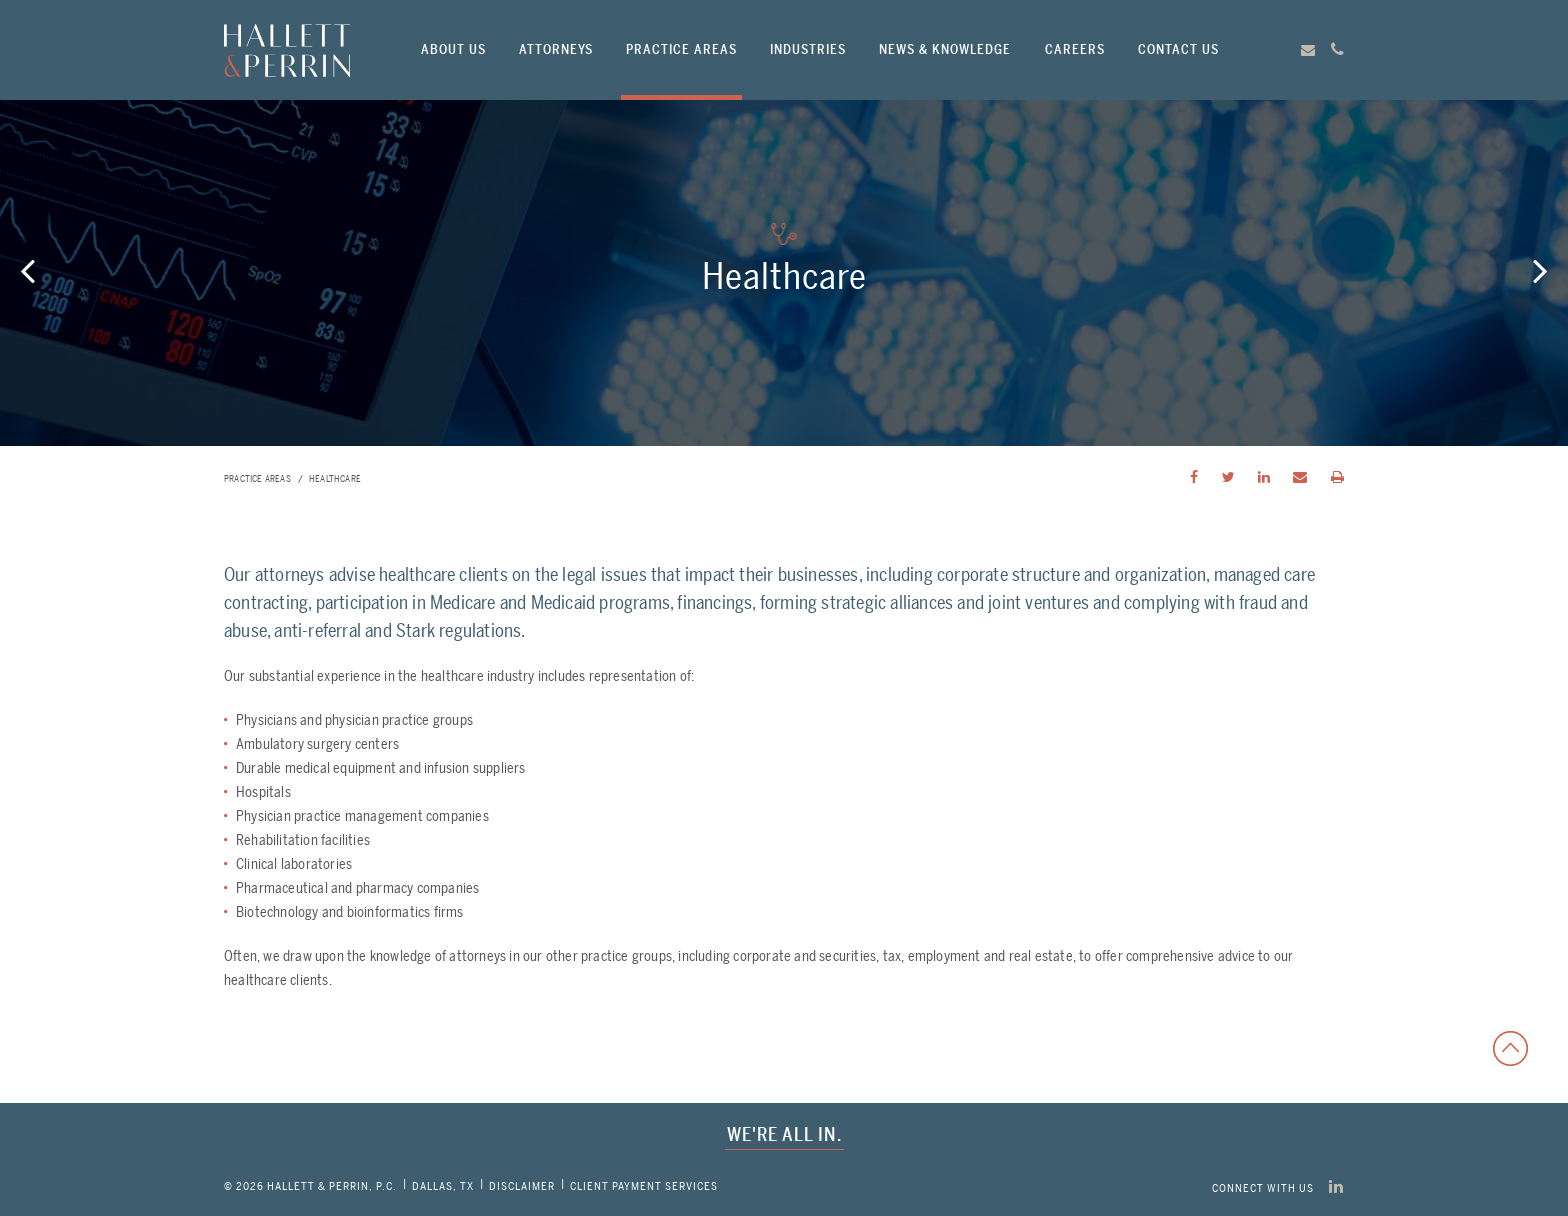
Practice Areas (681, 49)
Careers (1075, 49)
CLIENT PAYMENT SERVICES (644, 1186)
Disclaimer (522, 1186)
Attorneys (556, 49)
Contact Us (1178, 49)
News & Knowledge (945, 49)
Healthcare (335, 479)
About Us (453, 49)
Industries (808, 49)
